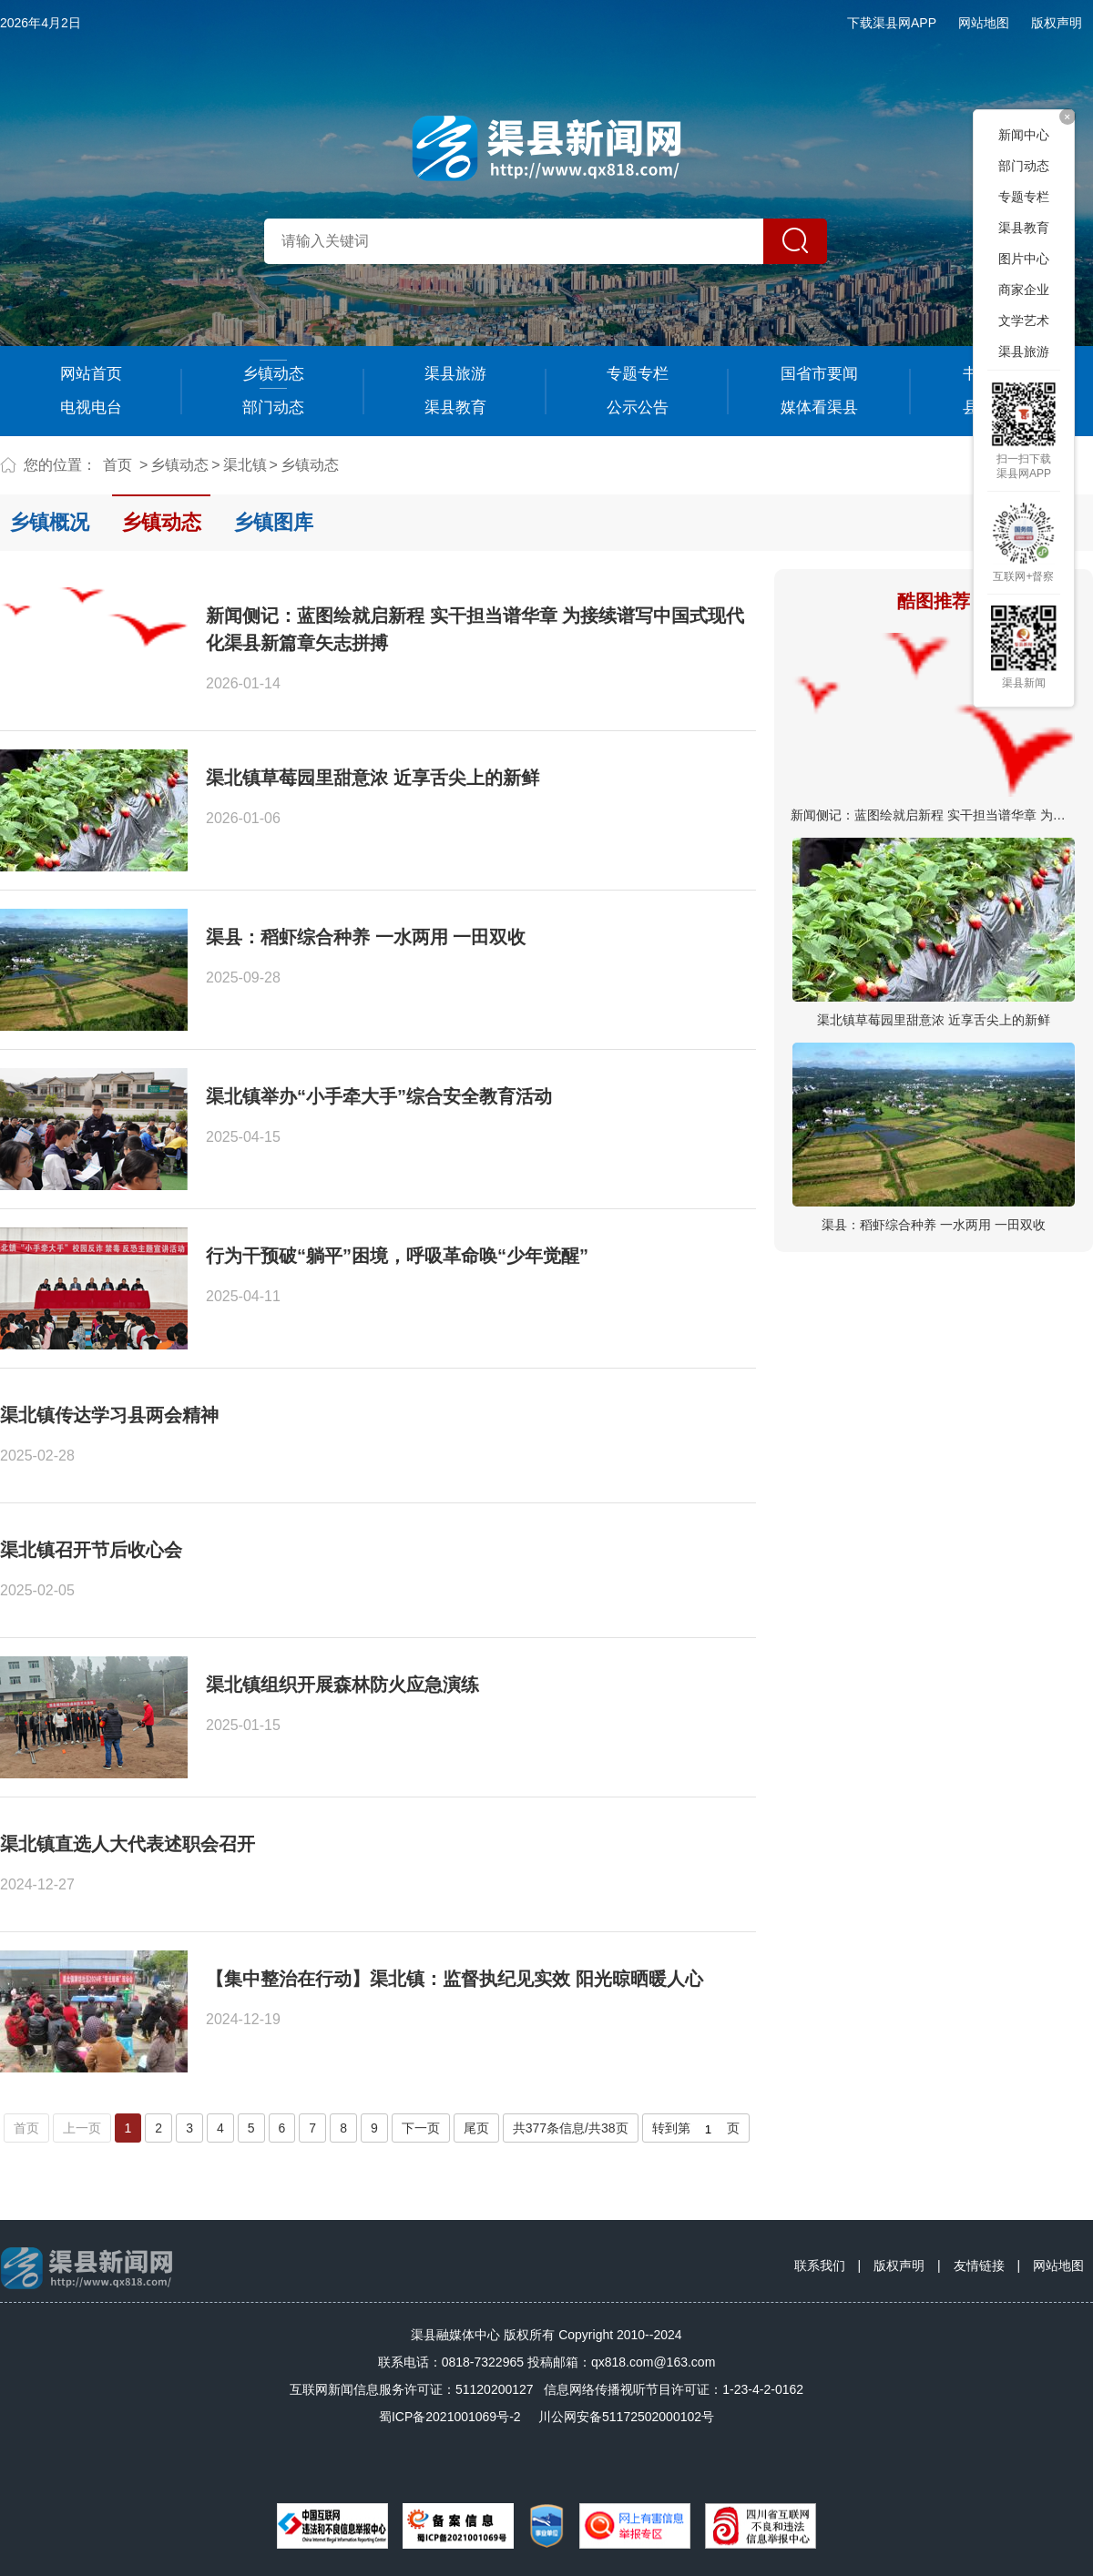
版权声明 (1056, 22)
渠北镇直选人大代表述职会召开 (127, 1844)
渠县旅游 (455, 373)
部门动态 (273, 407)
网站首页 (91, 373)
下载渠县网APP (891, 22)
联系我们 (819, 2265)
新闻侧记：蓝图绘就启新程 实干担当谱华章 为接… (934, 815)
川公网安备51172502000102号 (626, 2416)
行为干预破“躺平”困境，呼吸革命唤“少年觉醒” (397, 1256)
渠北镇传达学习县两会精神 (109, 1415)
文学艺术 (1023, 320)
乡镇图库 (273, 522)
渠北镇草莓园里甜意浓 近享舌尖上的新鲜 (933, 1020)
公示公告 (638, 407)
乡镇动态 (273, 373)
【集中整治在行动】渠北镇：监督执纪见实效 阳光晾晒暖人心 (454, 1979)
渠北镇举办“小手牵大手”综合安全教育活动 (379, 1096)
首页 (117, 465)
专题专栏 (638, 373)
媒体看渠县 (819, 407)
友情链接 (979, 2265)
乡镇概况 (49, 522)
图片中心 (1023, 258)
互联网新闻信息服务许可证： (412, 2389)
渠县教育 (455, 407)
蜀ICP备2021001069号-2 (450, 2416)
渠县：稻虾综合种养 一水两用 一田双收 (934, 1224)
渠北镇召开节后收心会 (91, 1550)
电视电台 (91, 407)
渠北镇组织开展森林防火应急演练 (342, 1685)
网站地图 (983, 22)
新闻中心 (1023, 134)
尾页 (476, 2128)
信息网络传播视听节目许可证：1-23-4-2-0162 (673, 2389)
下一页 (421, 2128)
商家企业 (1023, 289)
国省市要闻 (819, 373)
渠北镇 (245, 465)
